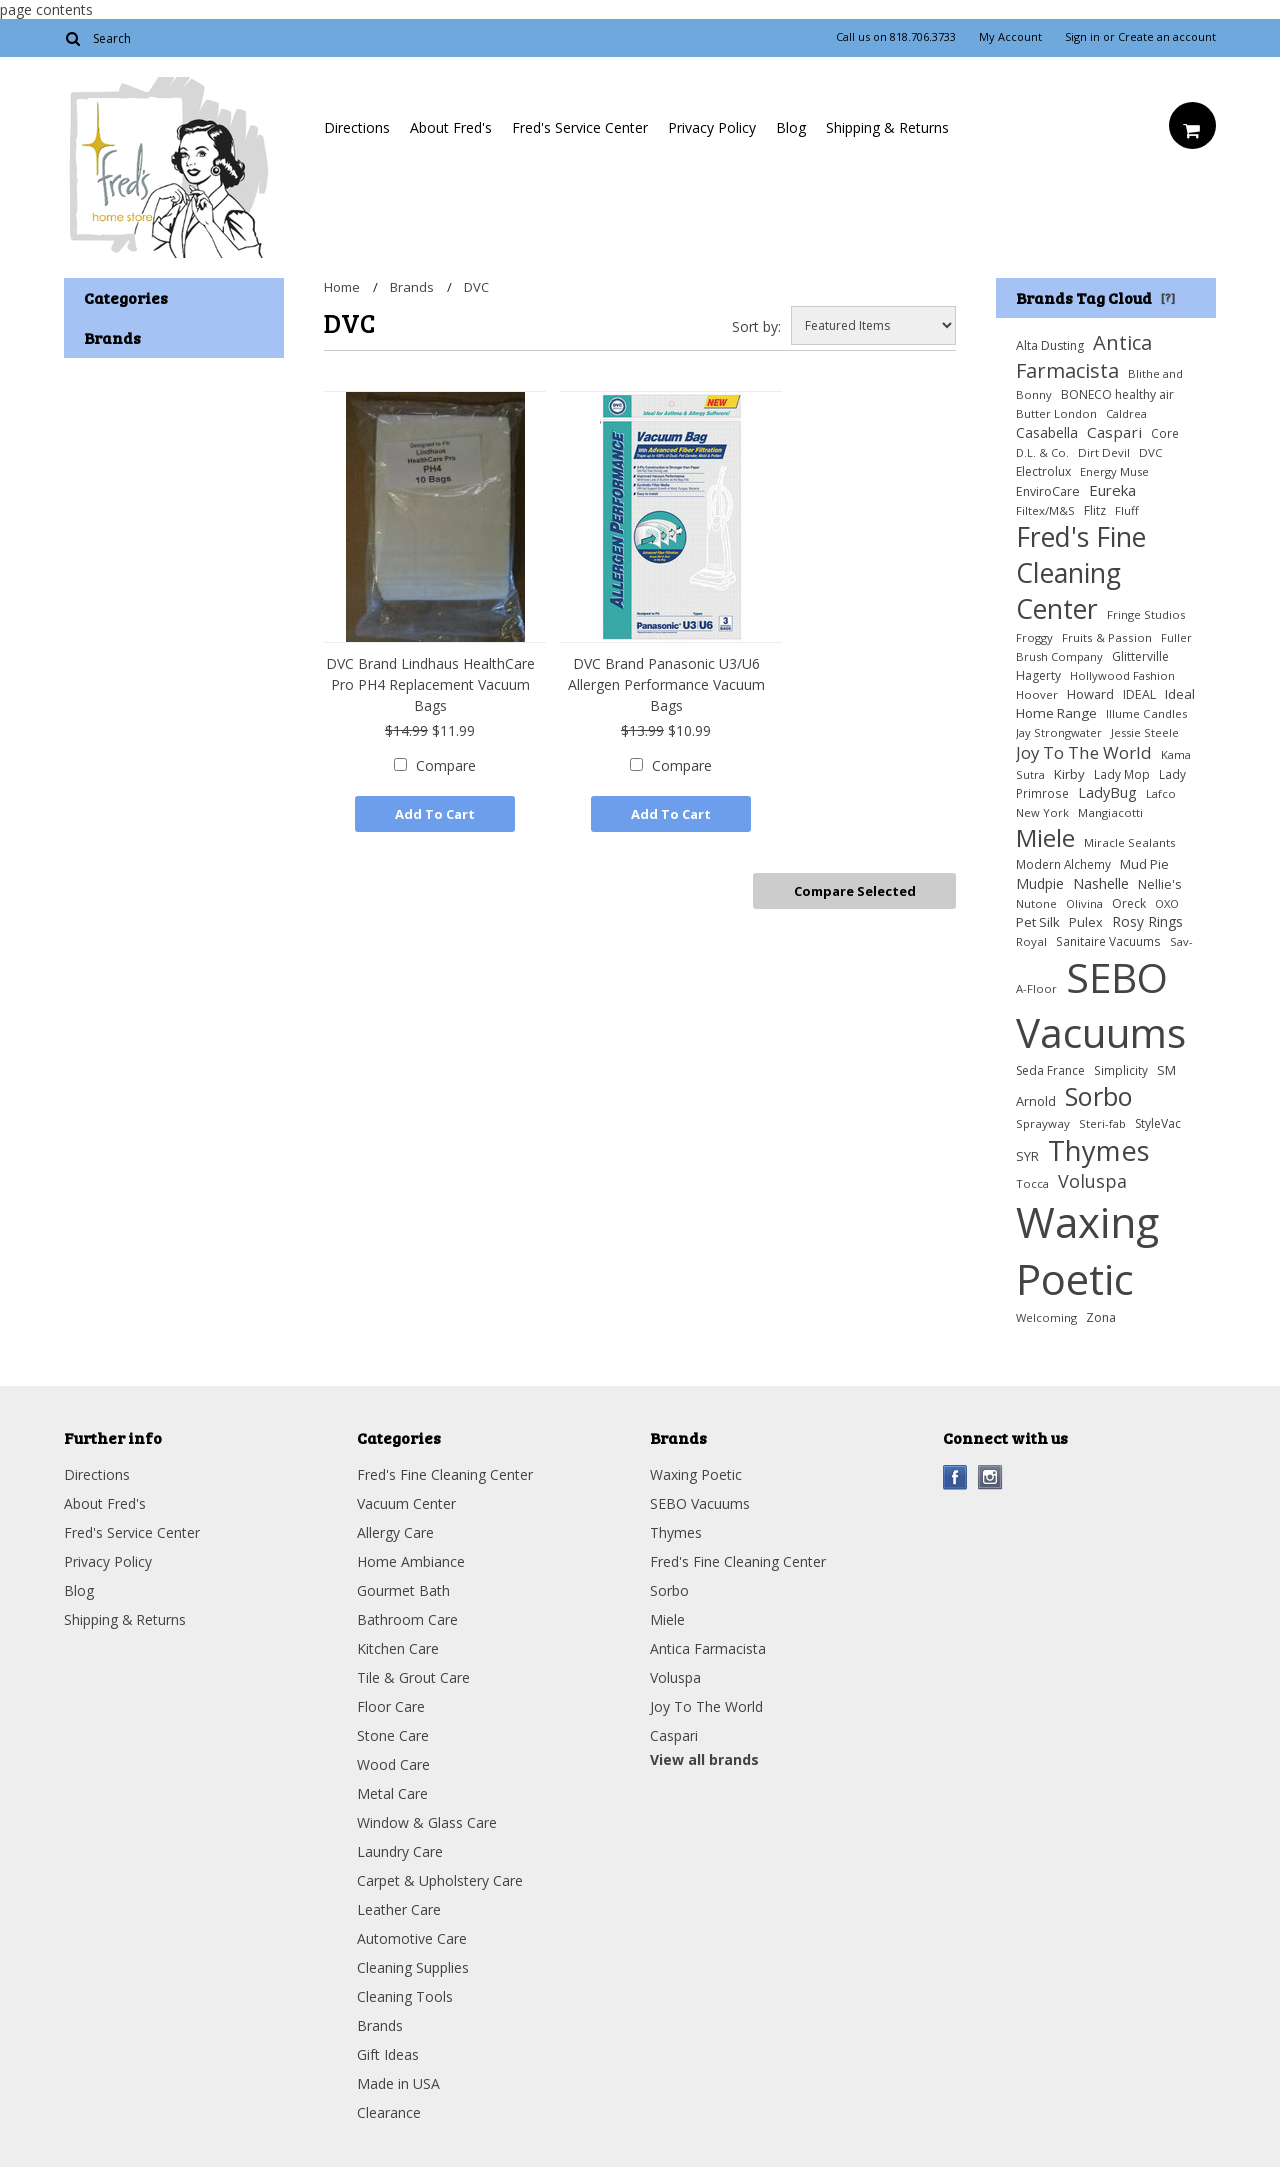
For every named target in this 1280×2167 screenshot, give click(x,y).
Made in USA (398, 2083)
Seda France (1050, 1070)
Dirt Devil (1104, 452)
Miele (1045, 837)
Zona (1101, 1317)
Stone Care (393, 1735)
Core (1165, 433)
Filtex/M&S (1045, 510)
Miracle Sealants (1130, 842)
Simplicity (1121, 1070)
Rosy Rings (1147, 921)
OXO (1167, 903)
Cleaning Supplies (413, 1967)
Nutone (1036, 903)
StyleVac (1158, 1123)
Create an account (1167, 37)
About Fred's (451, 127)
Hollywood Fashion (1122, 675)
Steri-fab (1102, 1123)
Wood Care (393, 1764)
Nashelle (1101, 883)
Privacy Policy (712, 127)
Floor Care (391, 1706)
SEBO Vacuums (1101, 1005)
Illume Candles (1147, 713)
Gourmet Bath (403, 1590)
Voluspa (1092, 1181)
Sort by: (756, 326)
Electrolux (1043, 471)
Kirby (1069, 774)
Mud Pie (1144, 864)
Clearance (389, 2112)
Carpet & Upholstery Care (440, 1880)
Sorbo (1099, 1096)
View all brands (704, 1759)
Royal (1031, 941)
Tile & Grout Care (413, 1677)
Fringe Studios (1146, 614)
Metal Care (392, 1793)
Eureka (1112, 490)
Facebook (955, 1477)
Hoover (1037, 694)
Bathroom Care (407, 1619)
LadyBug (1107, 792)
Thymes (1099, 1150)
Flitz (1095, 510)
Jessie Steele (1145, 732)
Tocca (1032, 1183)
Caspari (1114, 432)
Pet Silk (1038, 922)
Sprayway (1043, 1123)
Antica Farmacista (1084, 356)
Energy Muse (1114, 471)
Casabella (1047, 432)
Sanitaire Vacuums (1108, 941)
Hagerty (1038, 675)
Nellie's (1160, 884)
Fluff (1127, 510)
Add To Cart (435, 814)
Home (342, 287)
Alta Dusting (1050, 345)
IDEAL (1139, 694)
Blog (791, 127)
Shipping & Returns (887, 127)
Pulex (1086, 922)
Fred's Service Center (580, 127)
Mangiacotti (1110, 812)
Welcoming (1046, 1317)
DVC (1151, 452)
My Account (1010, 37)
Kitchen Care (398, 1648)
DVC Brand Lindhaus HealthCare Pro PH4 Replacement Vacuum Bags (430, 684)
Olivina (1084, 903)
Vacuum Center (406, 1503)
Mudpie (1040, 883)
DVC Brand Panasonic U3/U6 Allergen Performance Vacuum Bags (666, 684)
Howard (1090, 694)
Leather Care (399, 1909)
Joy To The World (1084, 752)
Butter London (1056, 413)
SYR (1027, 1156)
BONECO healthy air (1117, 394)
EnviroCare (1048, 491)
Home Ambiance (411, 1561)
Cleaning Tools (405, 1996)
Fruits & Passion (1107, 637)
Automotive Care (412, 1938)
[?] (1168, 297)
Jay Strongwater (1059, 732)
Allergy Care (395, 1532)
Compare (446, 765)
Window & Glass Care (427, 1822)
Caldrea (1126, 413)
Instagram (990, 1477)
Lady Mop (1122, 774)
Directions (357, 127)
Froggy (1034, 637)
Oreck (1129, 903)
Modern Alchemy (1063, 864)
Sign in (1082, 37)
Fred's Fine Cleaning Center (1081, 573)
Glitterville (1140, 656)
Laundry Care (400, 1851)
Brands (412, 287)
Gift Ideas (388, 2054)
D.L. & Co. (1042, 452)
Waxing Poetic (1087, 1250)
